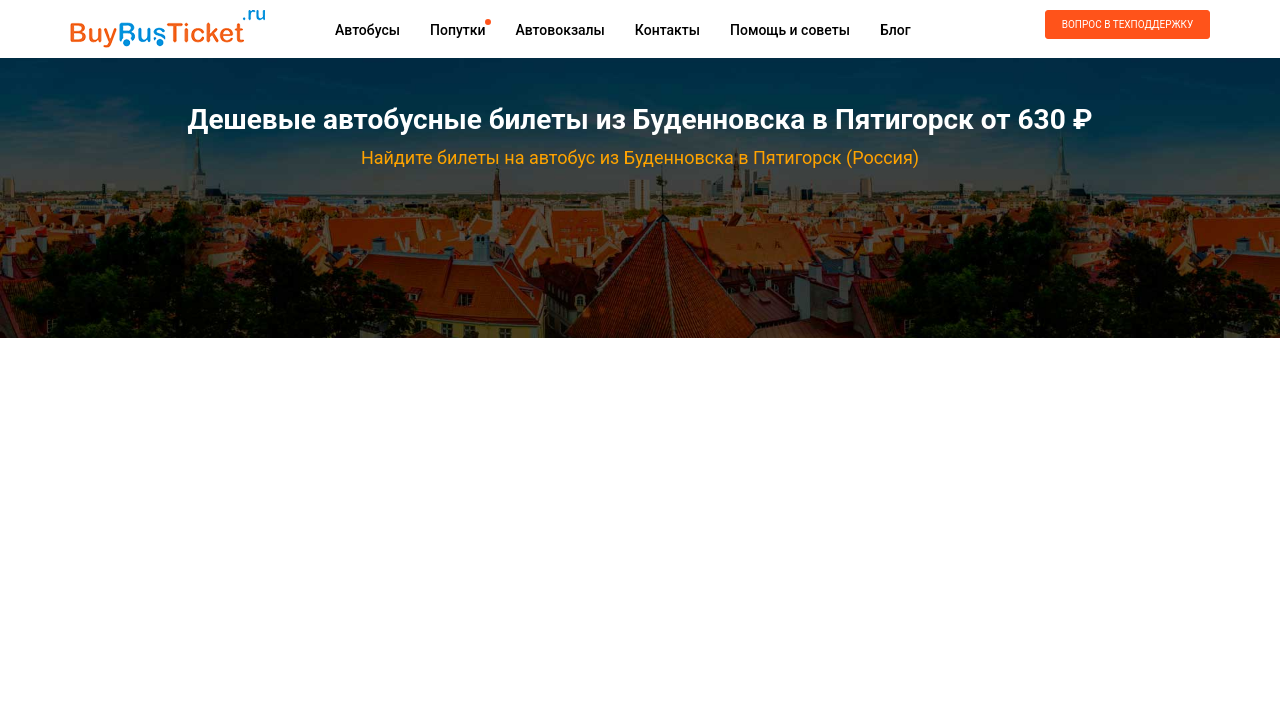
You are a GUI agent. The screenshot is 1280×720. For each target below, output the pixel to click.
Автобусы (367, 30)
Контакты (667, 30)
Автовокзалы (559, 30)
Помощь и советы (790, 30)
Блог (895, 30)
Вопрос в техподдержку (1127, 24)
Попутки (457, 30)
